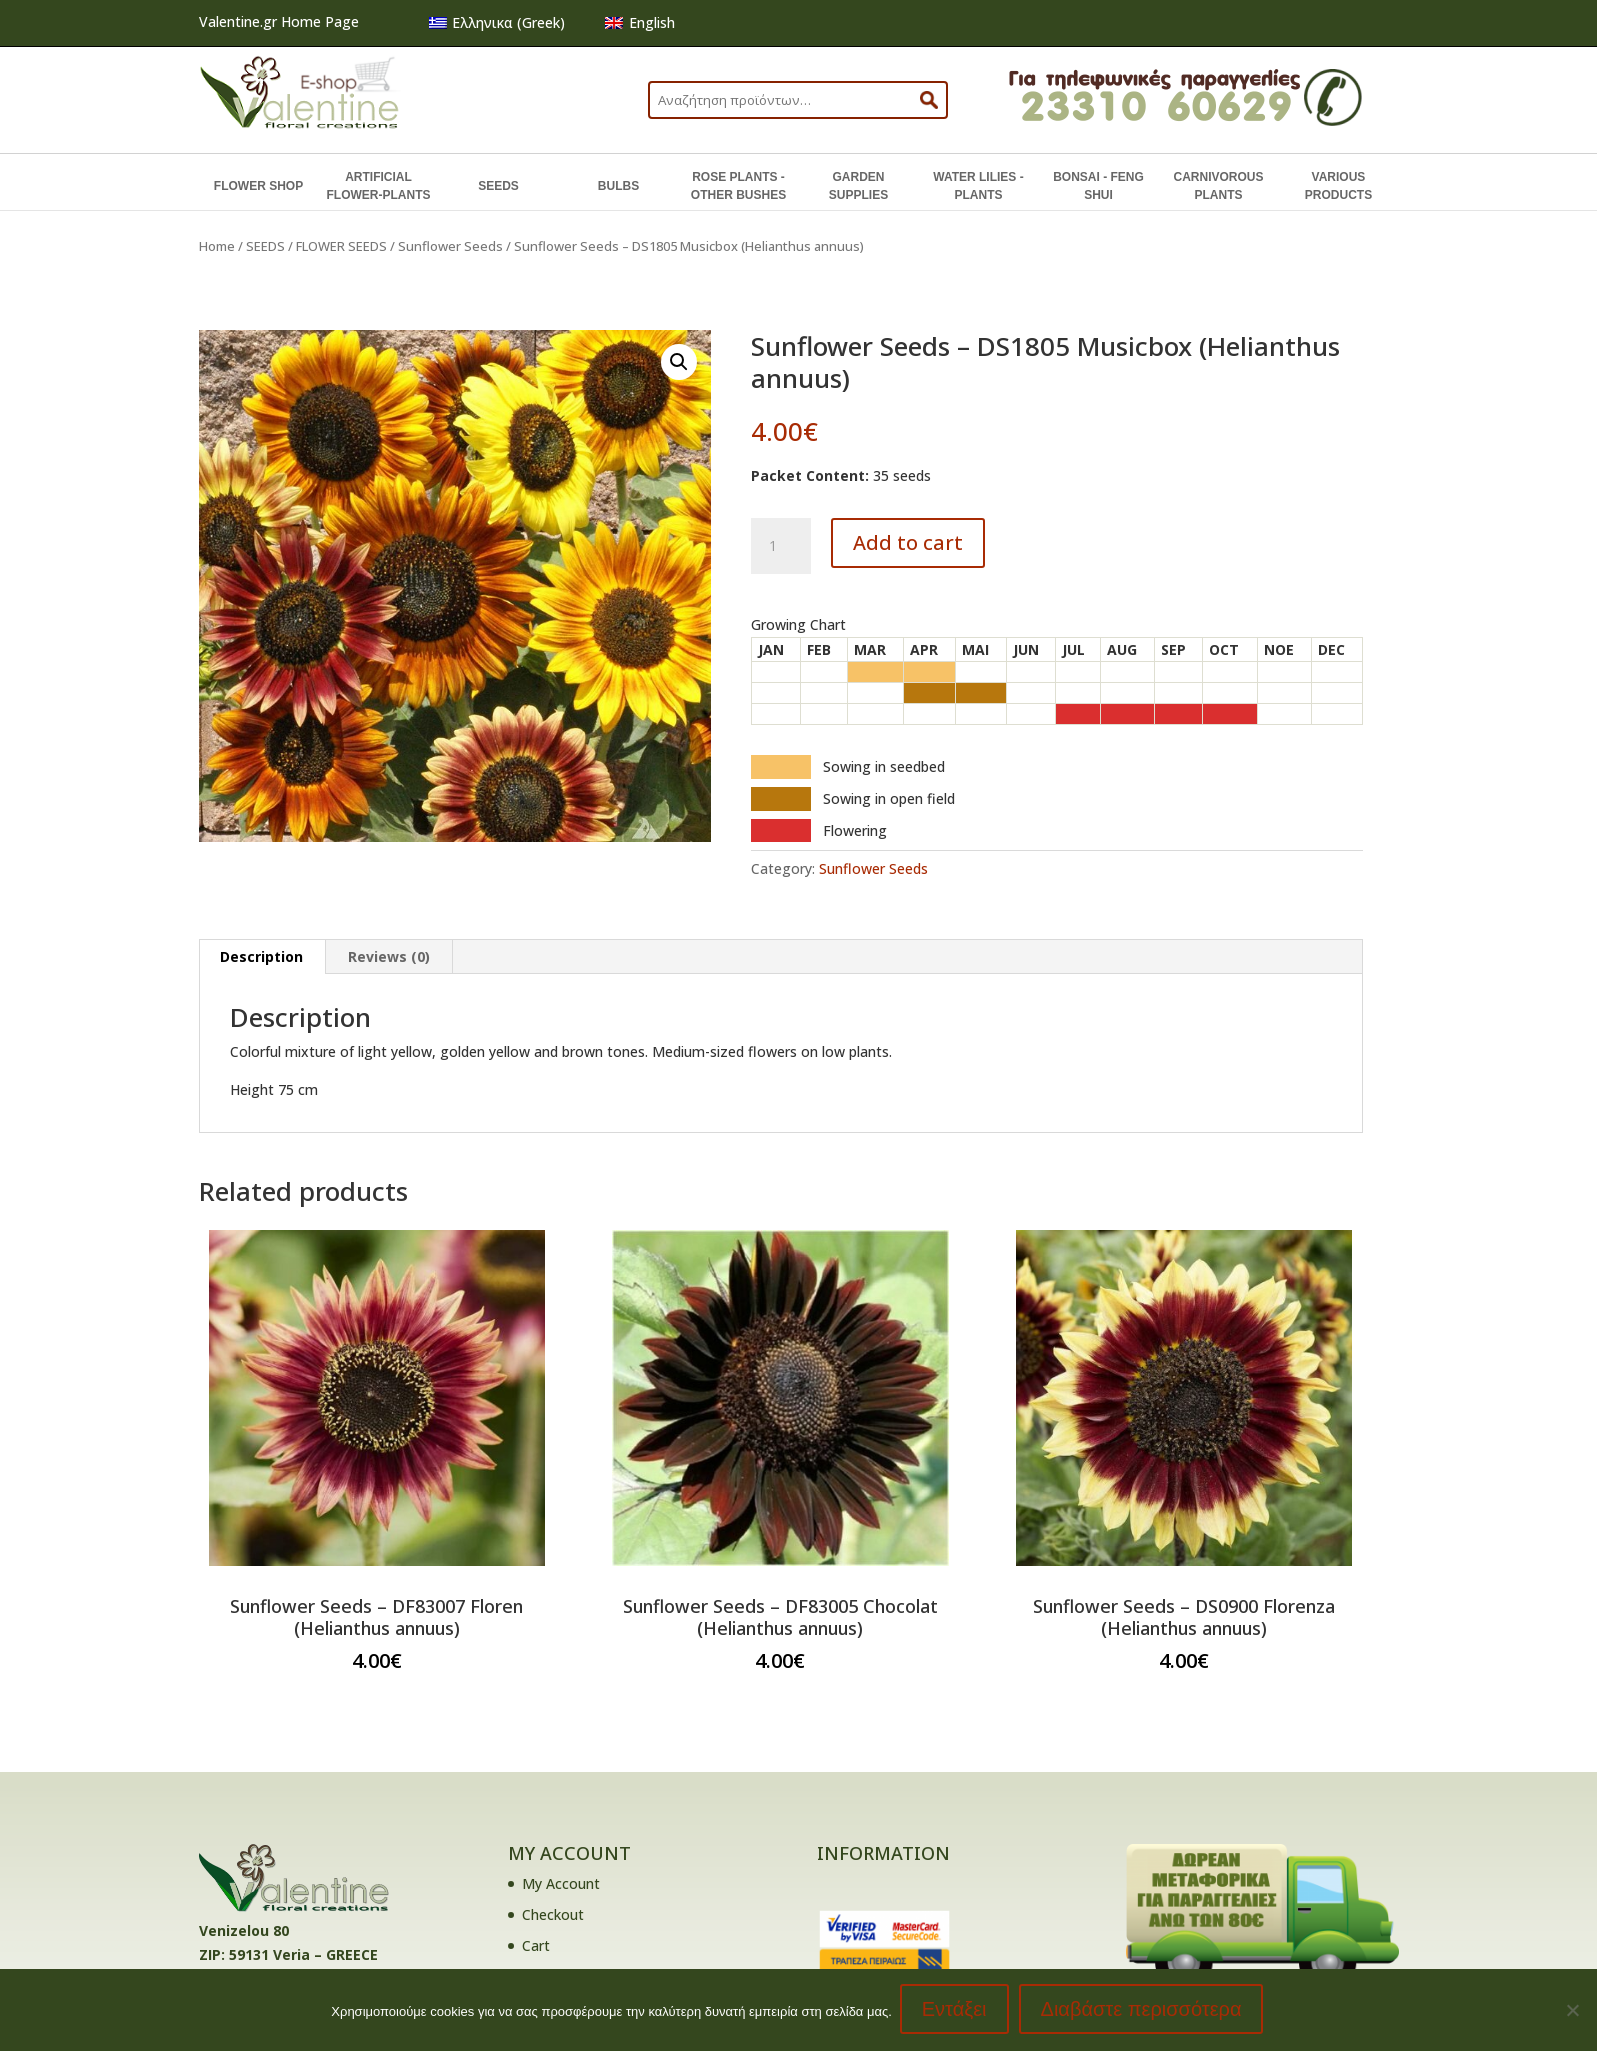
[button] (679, 362)
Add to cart (908, 542)
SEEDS (498, 186)
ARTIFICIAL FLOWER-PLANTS (379, 186)
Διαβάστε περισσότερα (1143, 2011)
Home (217, 246)
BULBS (618, 186)
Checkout (553, 1914)
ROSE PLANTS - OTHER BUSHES (738, 186)
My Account (561, 1883)
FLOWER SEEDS (341, 246)
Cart (536, 1945)
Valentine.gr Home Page (279, 21)
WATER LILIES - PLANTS (978, 186)
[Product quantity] (781, 546)
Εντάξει (956, 2011)
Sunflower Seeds (450, 246)
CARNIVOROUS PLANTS (1218, 186)
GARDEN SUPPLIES (858, 186)
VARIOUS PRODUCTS (1338, 186)
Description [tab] (261, 956)
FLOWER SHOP (258, 186)
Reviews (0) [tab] (389, 956)
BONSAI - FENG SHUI (1098, 186)
